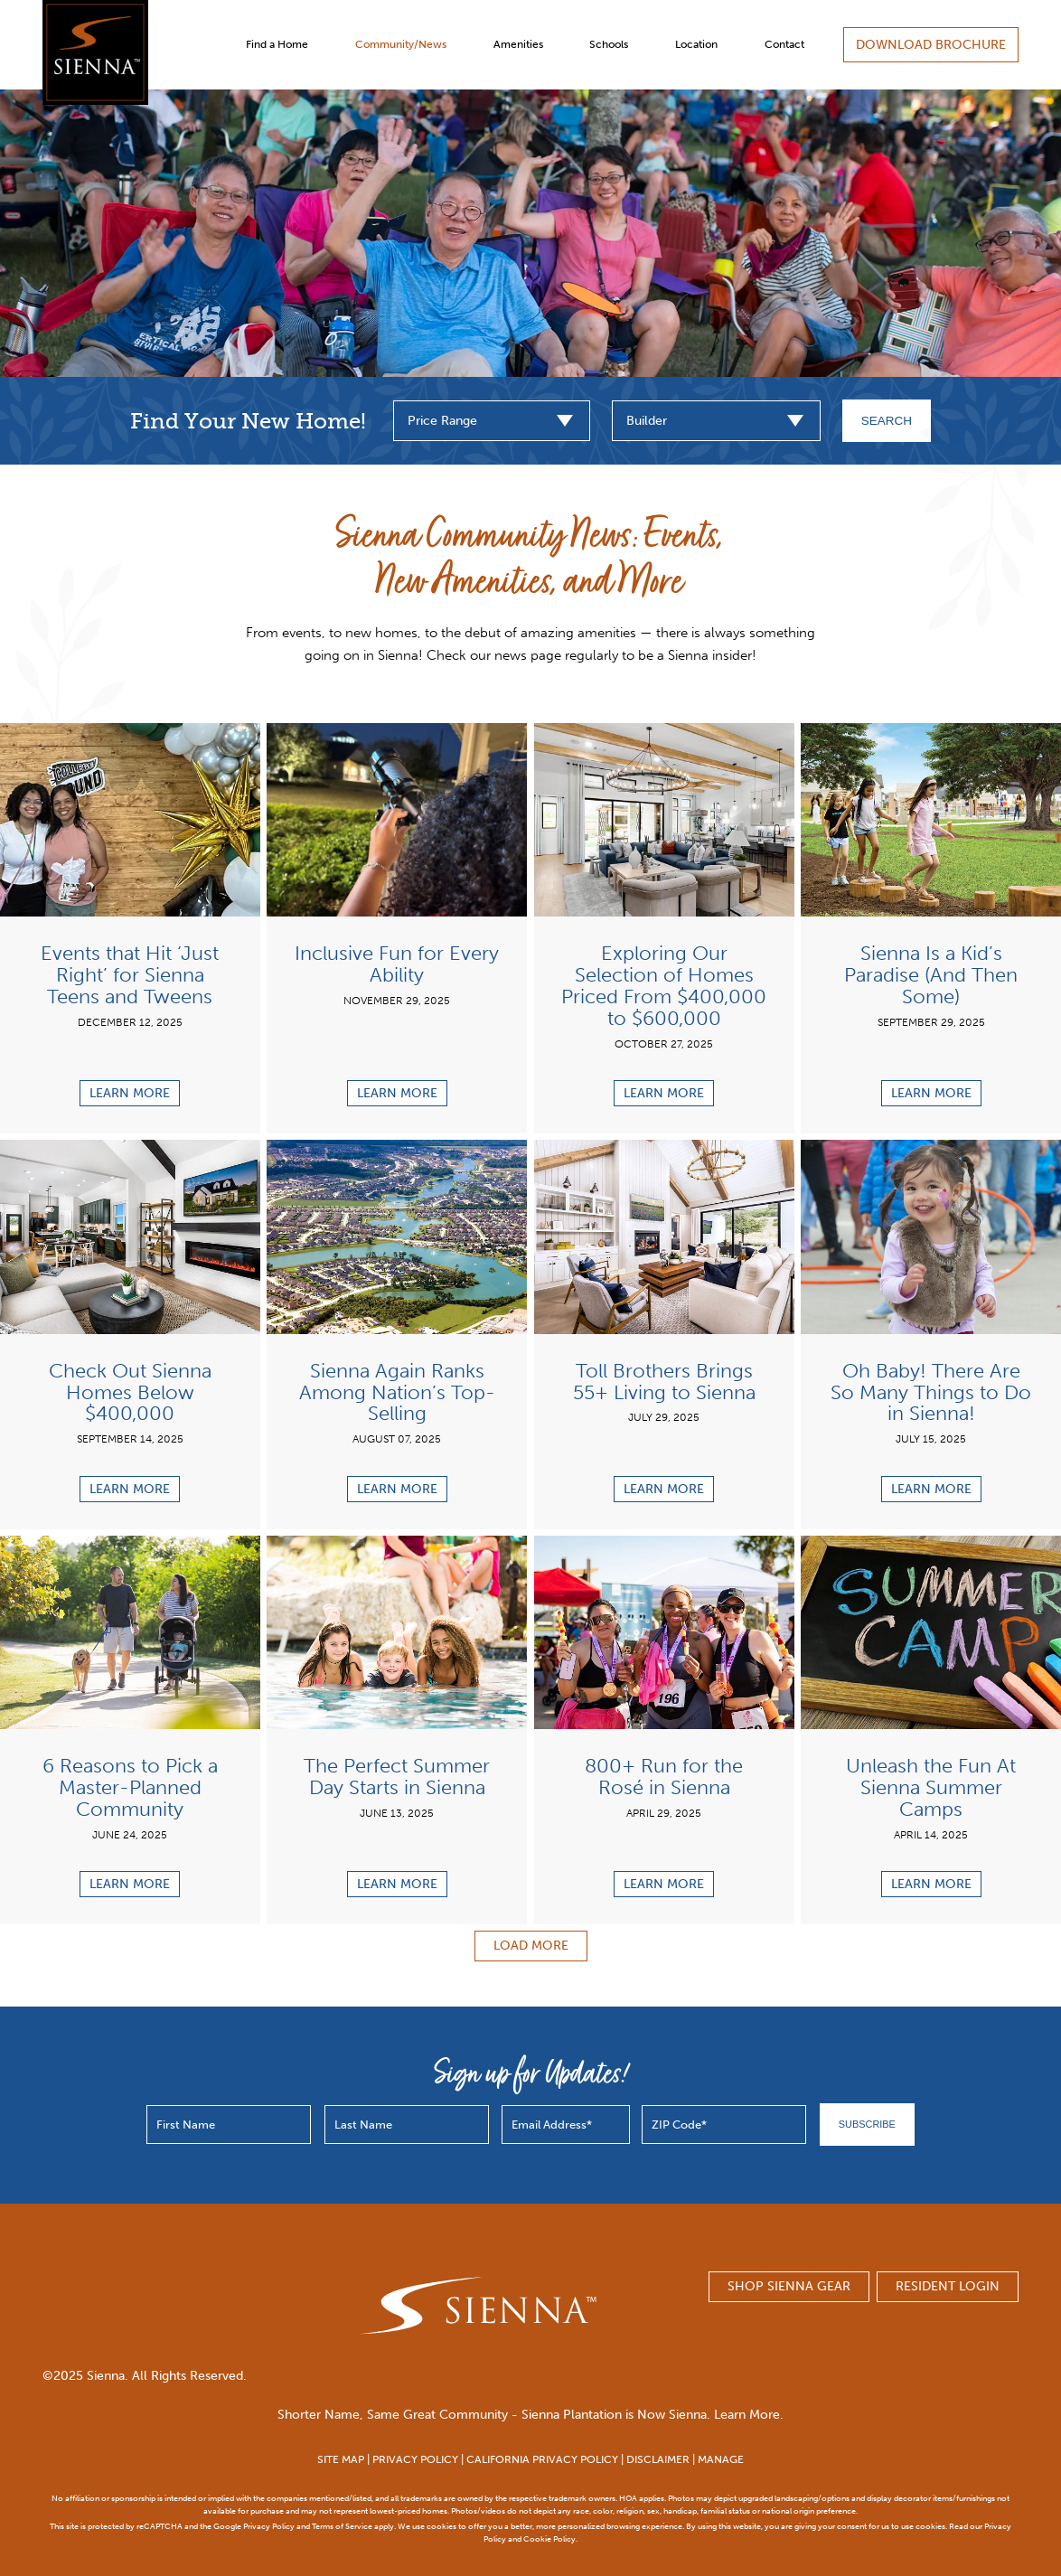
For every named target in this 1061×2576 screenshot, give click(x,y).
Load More (530, 1945)
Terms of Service (342, 2526)
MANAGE (721, 2459)
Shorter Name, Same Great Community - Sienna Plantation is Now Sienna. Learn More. (530, 2414)
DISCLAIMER (658, 2459)
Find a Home (277, 44)
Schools (608, 44)
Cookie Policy (549, 2538)
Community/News (400, 44)
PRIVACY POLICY (415, 2459)
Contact (784, 44)
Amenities (518, 44)
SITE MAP (340, 2459)
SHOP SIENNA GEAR (789, 2286)
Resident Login (948, 2286)
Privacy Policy (269, 2526)
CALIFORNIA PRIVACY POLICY (542, 2459)
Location (696, 44)
